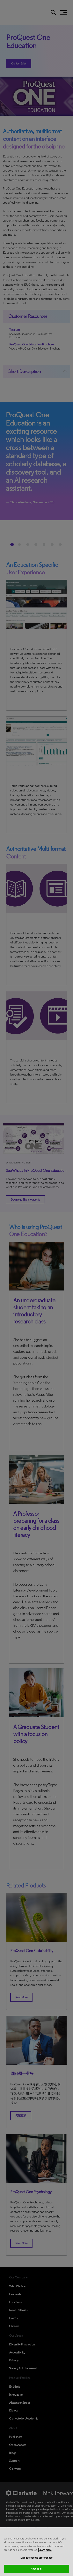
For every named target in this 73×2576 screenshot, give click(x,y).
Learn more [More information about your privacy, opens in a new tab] (45, 2549)
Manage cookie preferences (36, 2557)
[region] (36, 2551)
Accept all (36, 2568)
